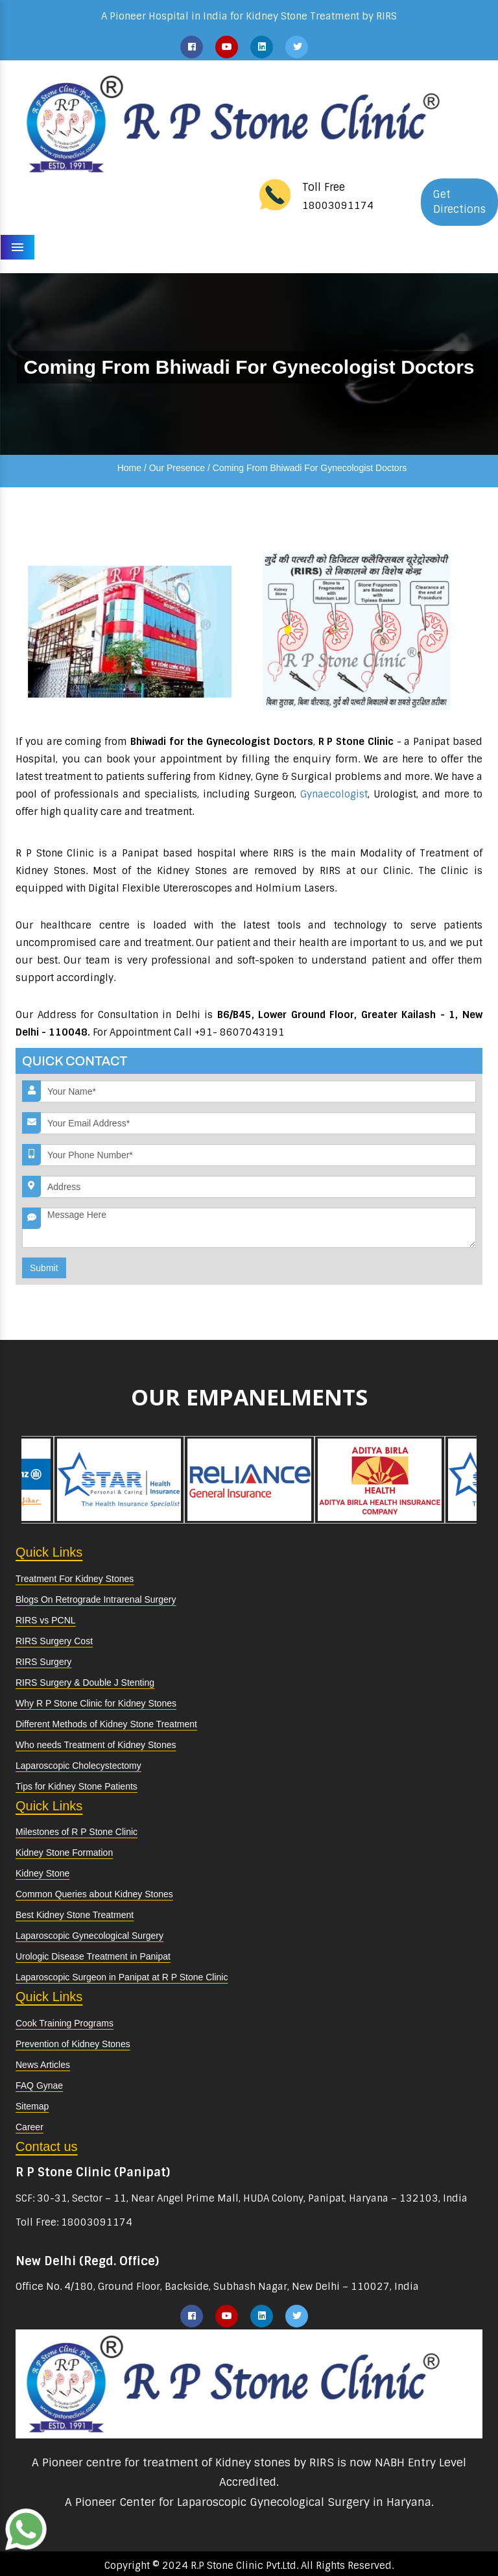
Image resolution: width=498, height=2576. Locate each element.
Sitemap (32, 2106)
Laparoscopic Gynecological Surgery (89, 1935)
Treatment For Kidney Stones (75, 1579)
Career (29, 2127)
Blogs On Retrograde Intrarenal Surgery (96, 1599)
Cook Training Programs (64, 2023)
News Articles (43, 2065)
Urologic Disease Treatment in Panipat (93, 1956)
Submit (44, 1268)
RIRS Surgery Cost (54, 1641)
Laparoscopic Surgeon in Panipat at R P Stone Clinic (122, 1977)
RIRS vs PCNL (46, 1620)
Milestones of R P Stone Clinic (76, 1832)
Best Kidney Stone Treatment (75, 1915)
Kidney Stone (42, 1873)
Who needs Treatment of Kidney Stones (96, 1745)
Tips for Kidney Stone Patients (76, 1786)
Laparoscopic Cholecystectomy (78, 1765)
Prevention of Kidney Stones (73, 2044)
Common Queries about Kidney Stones (94, 1894)
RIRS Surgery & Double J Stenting (85, 1682)
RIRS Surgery (43, 1662)
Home (129, 468)
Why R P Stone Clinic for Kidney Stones (96, 1703)
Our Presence (177, 468)
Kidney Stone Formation (64, 1852)
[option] (81, 1480)
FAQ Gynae (39, 2085)
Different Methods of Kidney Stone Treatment (106, 1724)
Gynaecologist (334, 794)
